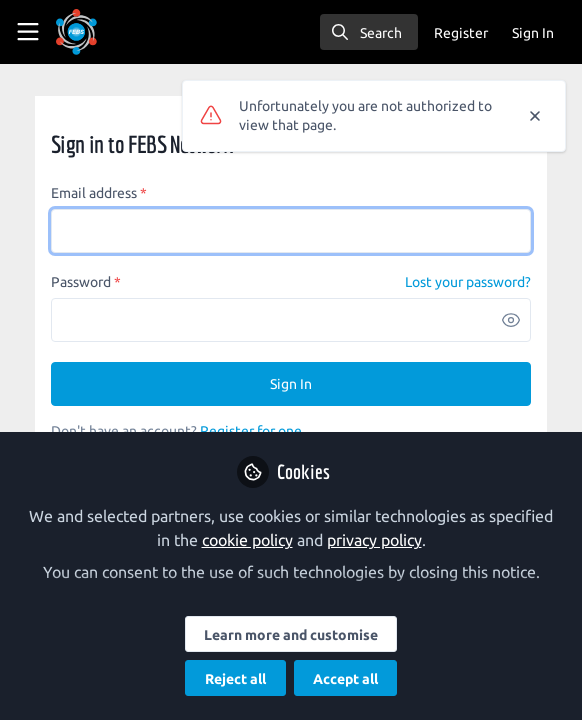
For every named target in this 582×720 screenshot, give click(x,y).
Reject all (235, 679)
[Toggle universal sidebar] (28, 32)
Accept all (345, 679)
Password (86, 282)
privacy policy (374, 540)
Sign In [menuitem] (533, 33)
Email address (99, 193)
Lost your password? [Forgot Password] (468, 282)
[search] (369, 32)
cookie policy (247, 540)
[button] (511, 320)
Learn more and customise (291, 635)
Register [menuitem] (461, 33)
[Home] (76, 32)
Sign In (291, 384)
